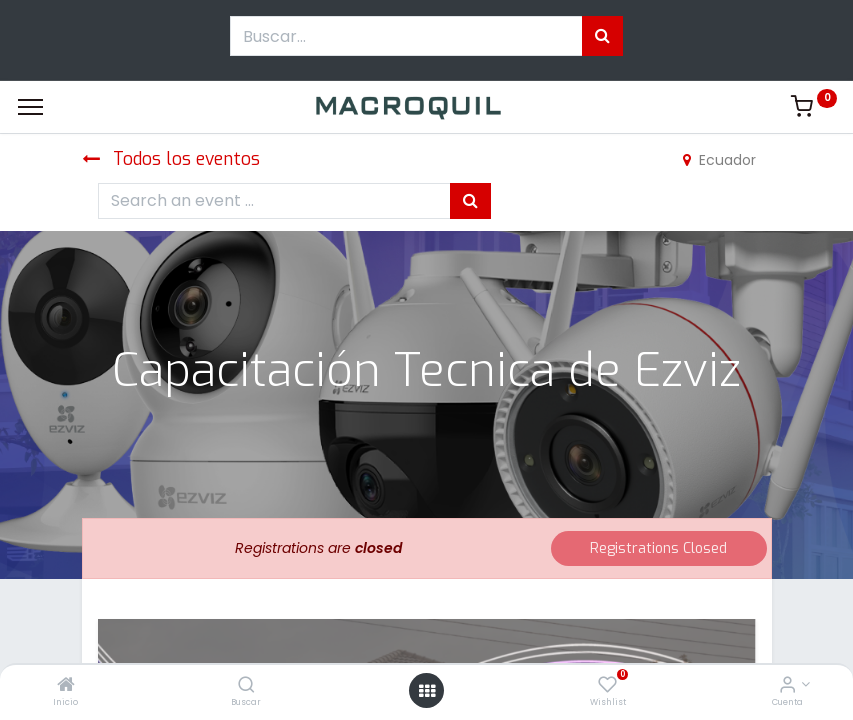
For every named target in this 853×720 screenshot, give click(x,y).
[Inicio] (66, 686)
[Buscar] (246, 686)
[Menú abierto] (427, 691)
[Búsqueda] (602, 36)
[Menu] (30, 107)
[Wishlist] (607, 686)
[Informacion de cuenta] (787, 686)
